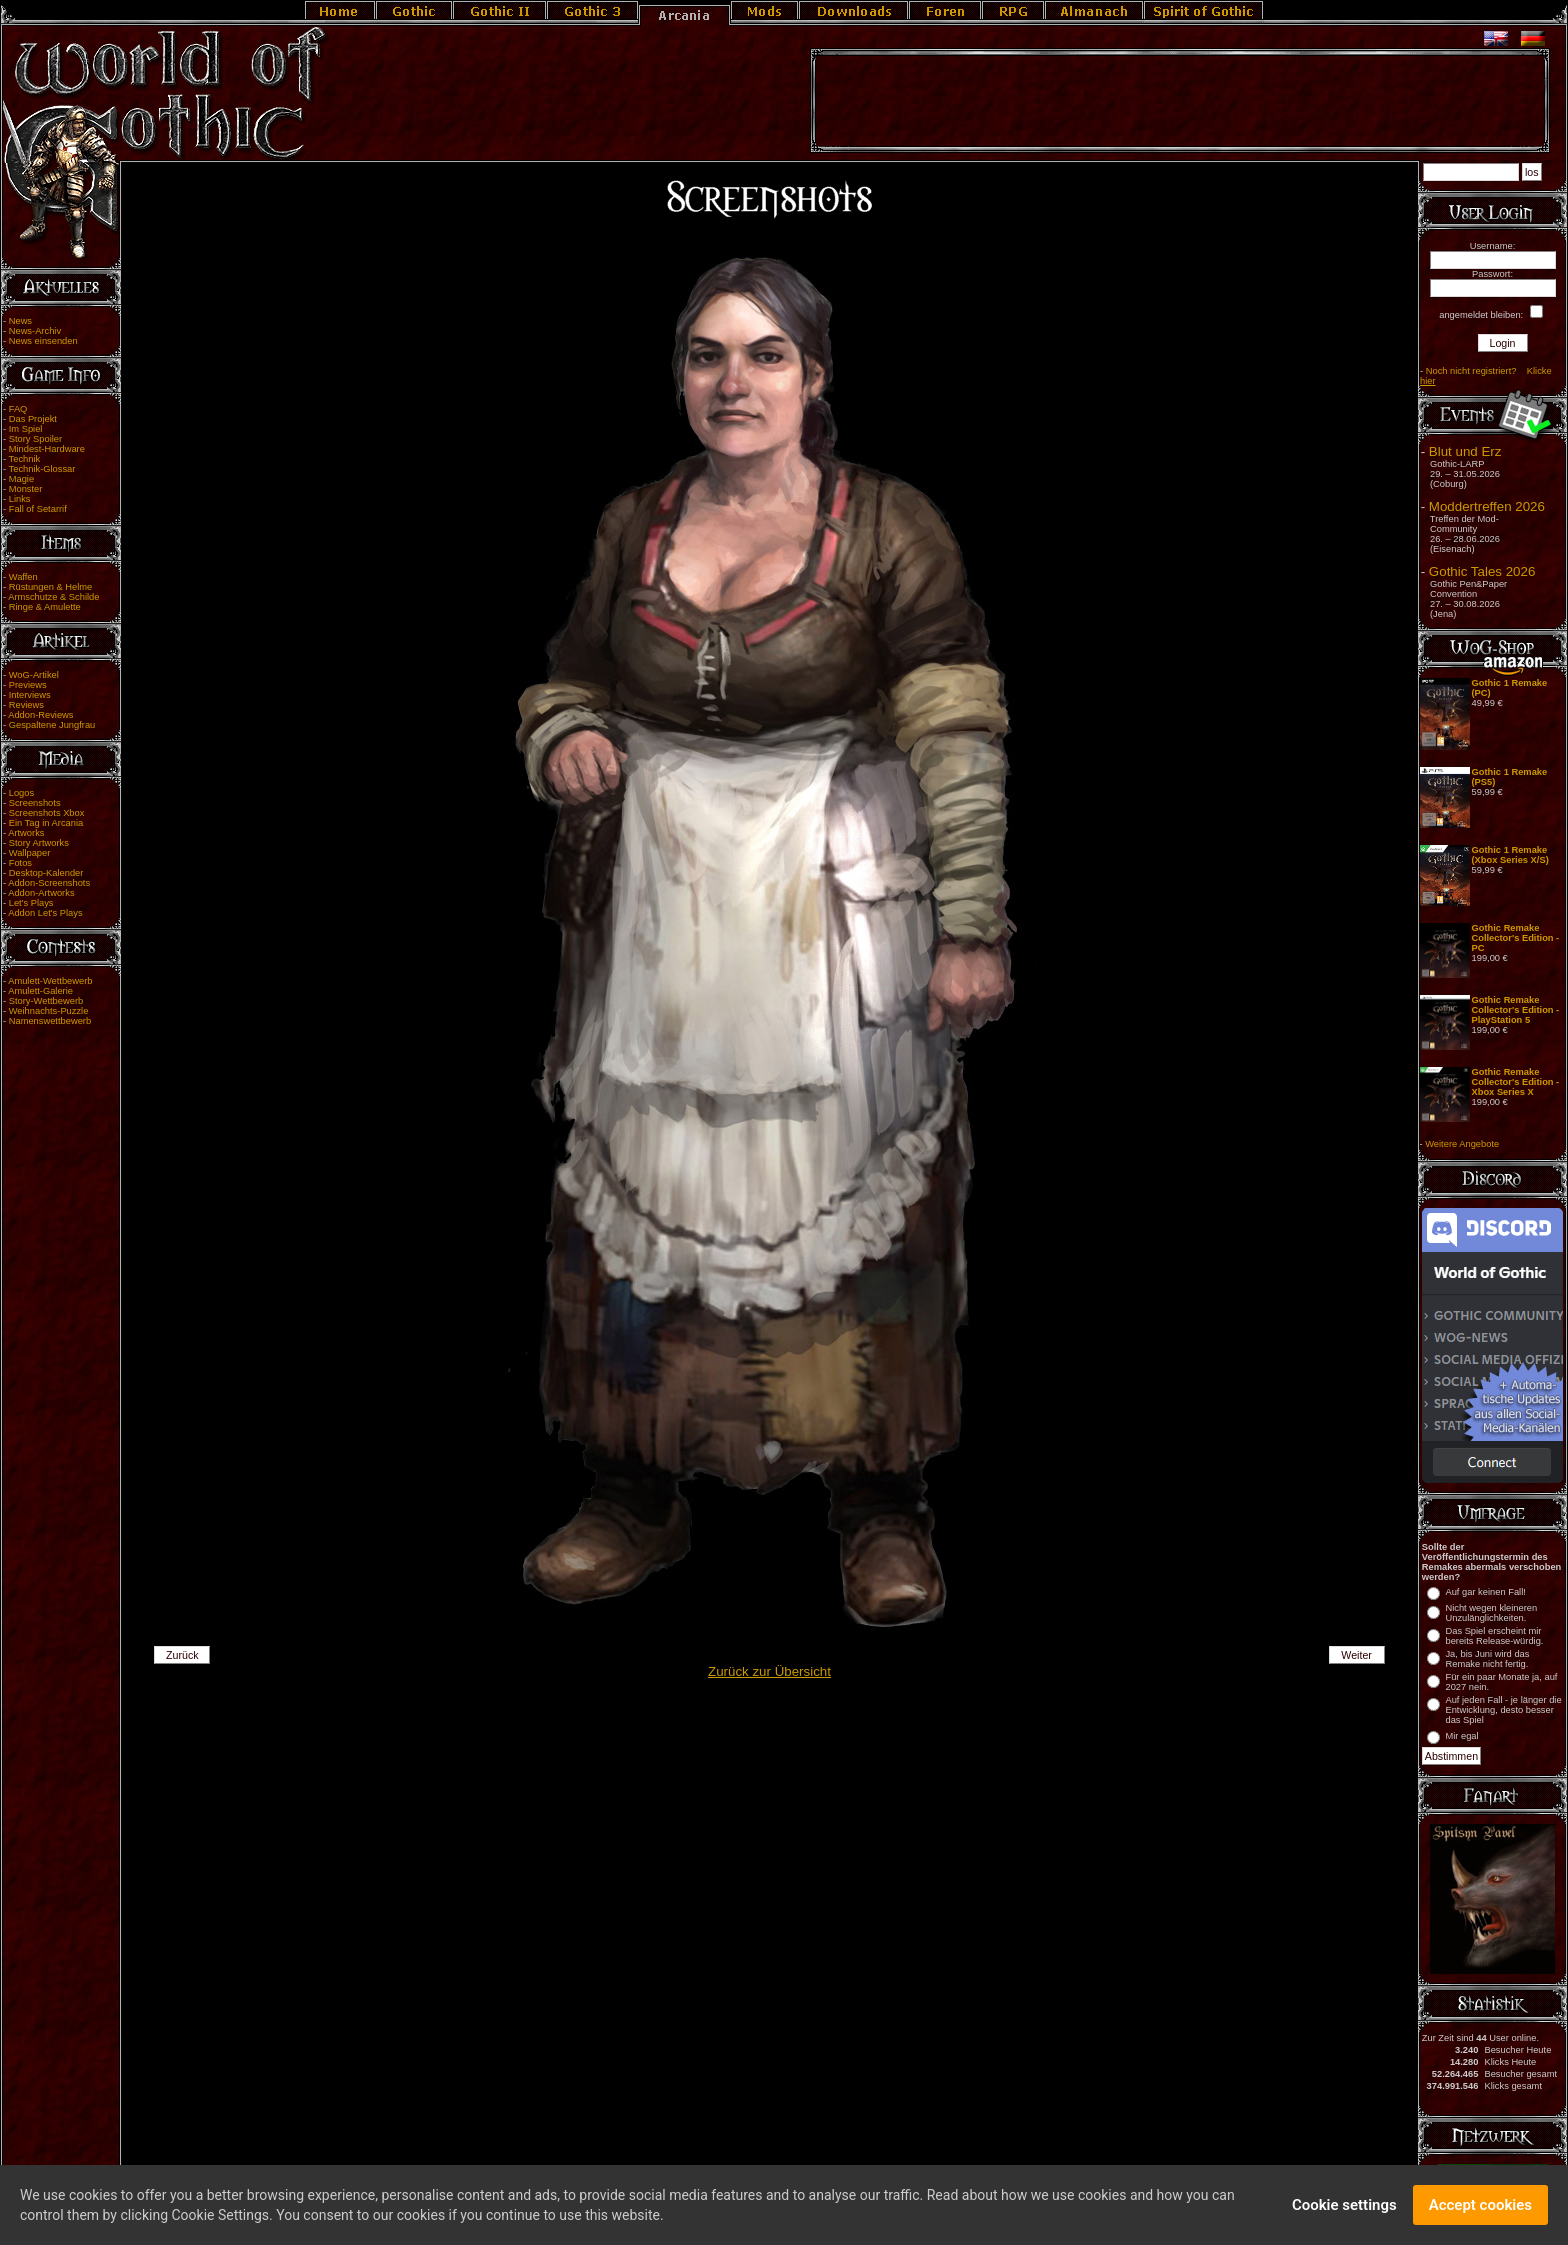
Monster (26, 489)
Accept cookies (1480, 2212)
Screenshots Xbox (47, 813)
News (20, 321)
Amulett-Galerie (40, 991)
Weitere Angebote (1462, 1144)
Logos (21, 793)
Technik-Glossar (42, 469)
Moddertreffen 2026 (1487, 506)
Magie (21, 479)
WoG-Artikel (34, 675)
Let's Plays (31, 903)
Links (20, 499)
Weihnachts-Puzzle (49, 1011)
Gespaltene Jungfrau (52, 725)
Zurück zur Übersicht (769, 1671)
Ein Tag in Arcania (46, 823)
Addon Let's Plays (45, 913)
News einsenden (43, 341)
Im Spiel (26, 429)
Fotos (20, 863)
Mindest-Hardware (47, 449)
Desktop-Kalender (46, 873)
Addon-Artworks (41, 893)
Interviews (30, 695)
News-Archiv (35, 331)
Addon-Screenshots (49, 883)
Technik (25, 459)
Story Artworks (39, 843)
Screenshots (35, 803)
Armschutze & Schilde (53, 597)
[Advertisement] (1180, 101)
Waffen (23, 577)
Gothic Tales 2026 (1482, 571)
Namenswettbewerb (50, 1021)
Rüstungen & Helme (50, 587)
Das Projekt (33, 419)
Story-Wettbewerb (46, 1001)
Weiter (1356, 1655)
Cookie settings (1344, 2212)
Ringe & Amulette (45, 607)
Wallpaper (30, 853)
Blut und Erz (1465, 451)
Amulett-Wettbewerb (50, 981)
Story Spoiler (35, 439)
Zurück (182, 1655)
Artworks (26, 833)
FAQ (18, 409)
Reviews (26, 705)
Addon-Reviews (40, 715)
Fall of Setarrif (38, 509)
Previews (28, 685)
